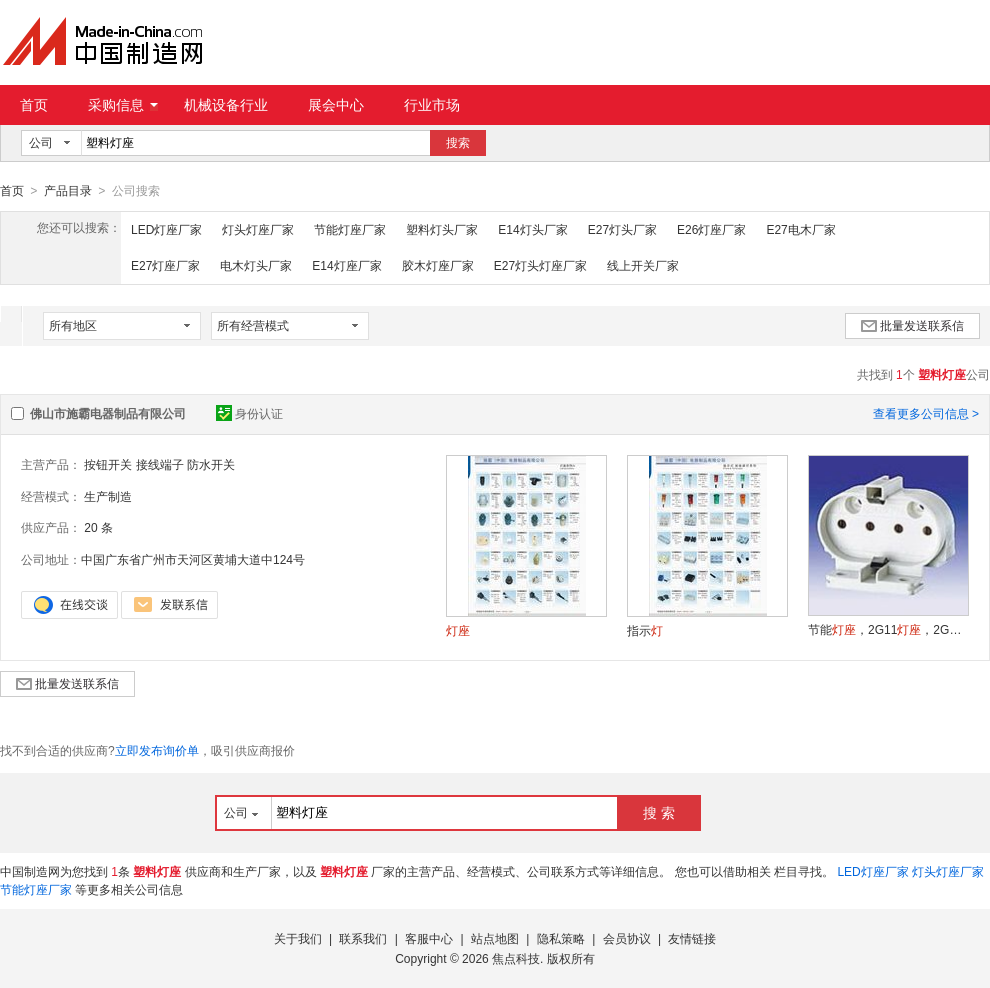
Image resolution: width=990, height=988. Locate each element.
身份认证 (249, 413)
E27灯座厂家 (165, 265)
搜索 (458, 143)
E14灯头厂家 (532, 229)
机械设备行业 (226, 105)
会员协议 (627, 938)
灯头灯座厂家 (258, 229)
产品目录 (68, 191)
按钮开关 (108, 464)
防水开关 (211, 464)
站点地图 (495, 938)
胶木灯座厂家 (438, 265)
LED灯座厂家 (166, 229)
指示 (645, 630)
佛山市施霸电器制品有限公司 (108, 413)
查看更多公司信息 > (926, 413)
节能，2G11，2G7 (888, 629)
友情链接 (692, 938)
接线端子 (160, 464)
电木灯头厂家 (256, 265)
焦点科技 (516, 958)
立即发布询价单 (157, 750)
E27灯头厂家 (622, 229)
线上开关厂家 (643, 265)
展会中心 (336, 105)
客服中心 (429, 938)
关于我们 (298, 938)
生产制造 (108, 496)
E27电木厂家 (800, 229)
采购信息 (123, 105)
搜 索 (659, 812)
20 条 (98, 527)
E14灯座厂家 (346, 265)
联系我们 (363, 938)
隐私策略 (561, 938)
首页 (34, 105)
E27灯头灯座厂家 (540, 265)
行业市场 (432, 105)
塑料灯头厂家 (442, 229)
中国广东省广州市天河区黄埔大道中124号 (193, 559)
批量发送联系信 (912, 325)
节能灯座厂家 (350, 229)
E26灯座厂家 (711, 229)
